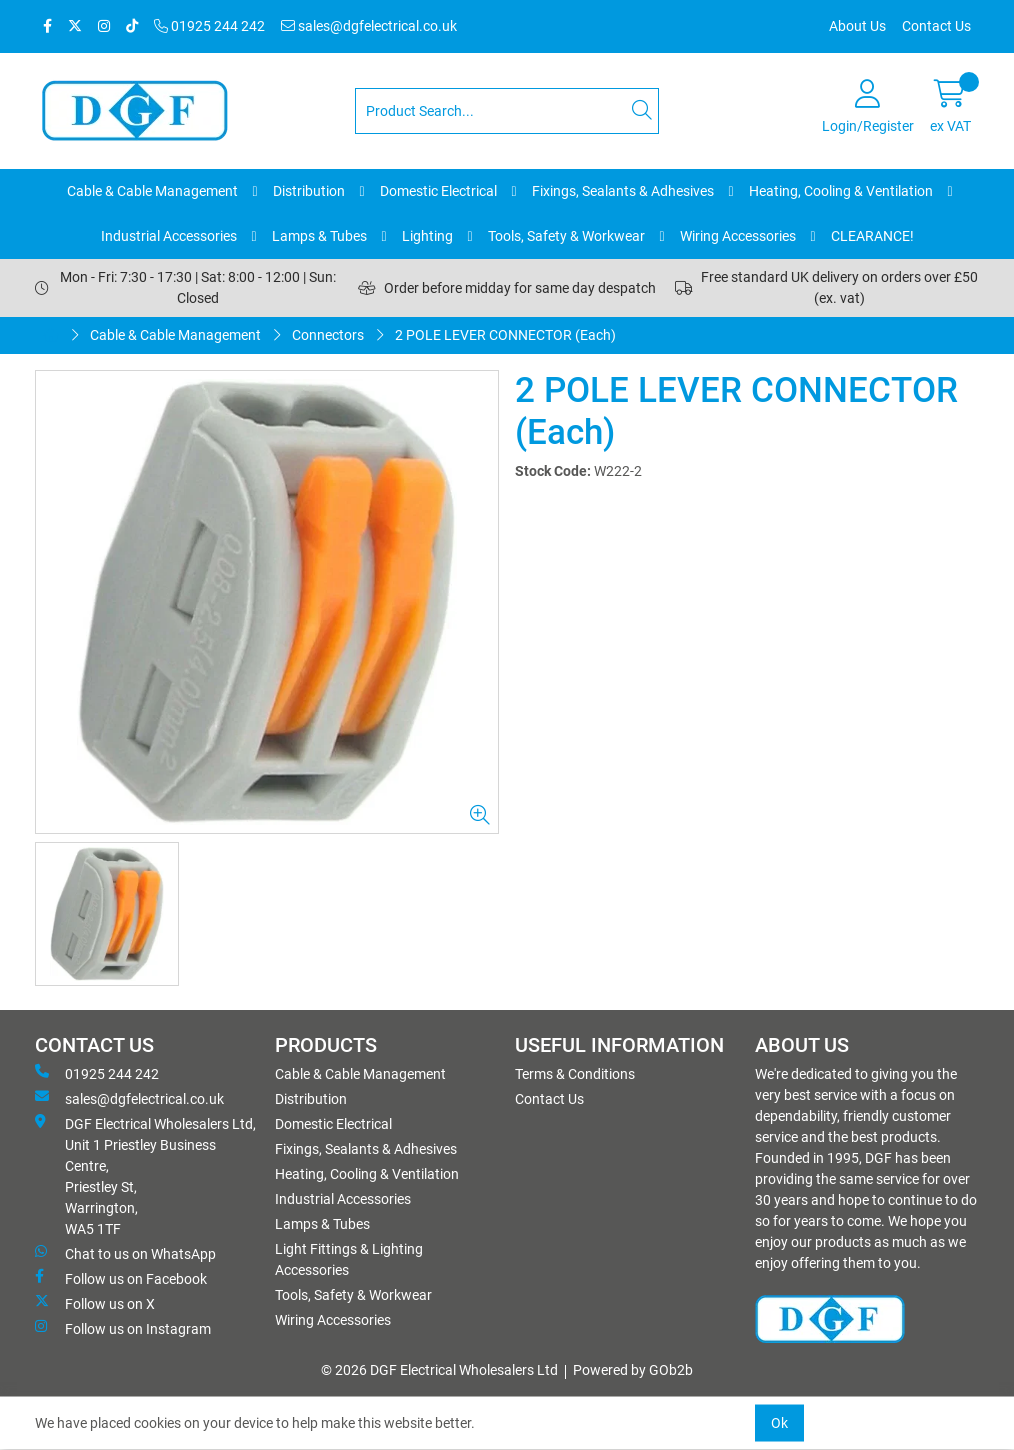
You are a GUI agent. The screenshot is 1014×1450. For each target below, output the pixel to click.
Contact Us (936, 26)
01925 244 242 (209, 26)
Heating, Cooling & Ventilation (841, 191)
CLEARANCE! (872, 236)
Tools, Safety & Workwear (566, 236)
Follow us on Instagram (123, 1328)
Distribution (309, 191)
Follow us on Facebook (121, 1278)
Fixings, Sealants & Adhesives (623, 191)
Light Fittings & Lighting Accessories (349, 1259)
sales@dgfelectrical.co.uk (369, 26)
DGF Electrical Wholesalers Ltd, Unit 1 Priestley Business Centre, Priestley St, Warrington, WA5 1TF (145, 1175)
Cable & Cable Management (152, 191)
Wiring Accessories (738, 236)
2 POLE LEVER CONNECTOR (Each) (505, 335)
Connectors (328, 335)
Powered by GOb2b (633, 1370)
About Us (857, 26)
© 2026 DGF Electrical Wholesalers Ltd (439, 1370)
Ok (779, 1423)
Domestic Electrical (438, 191)
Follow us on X (95, 1303)
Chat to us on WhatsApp (125, 1253)
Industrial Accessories (169, 236)
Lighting (427, 236)
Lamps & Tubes (319, 236)
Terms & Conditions (575, 1074)
